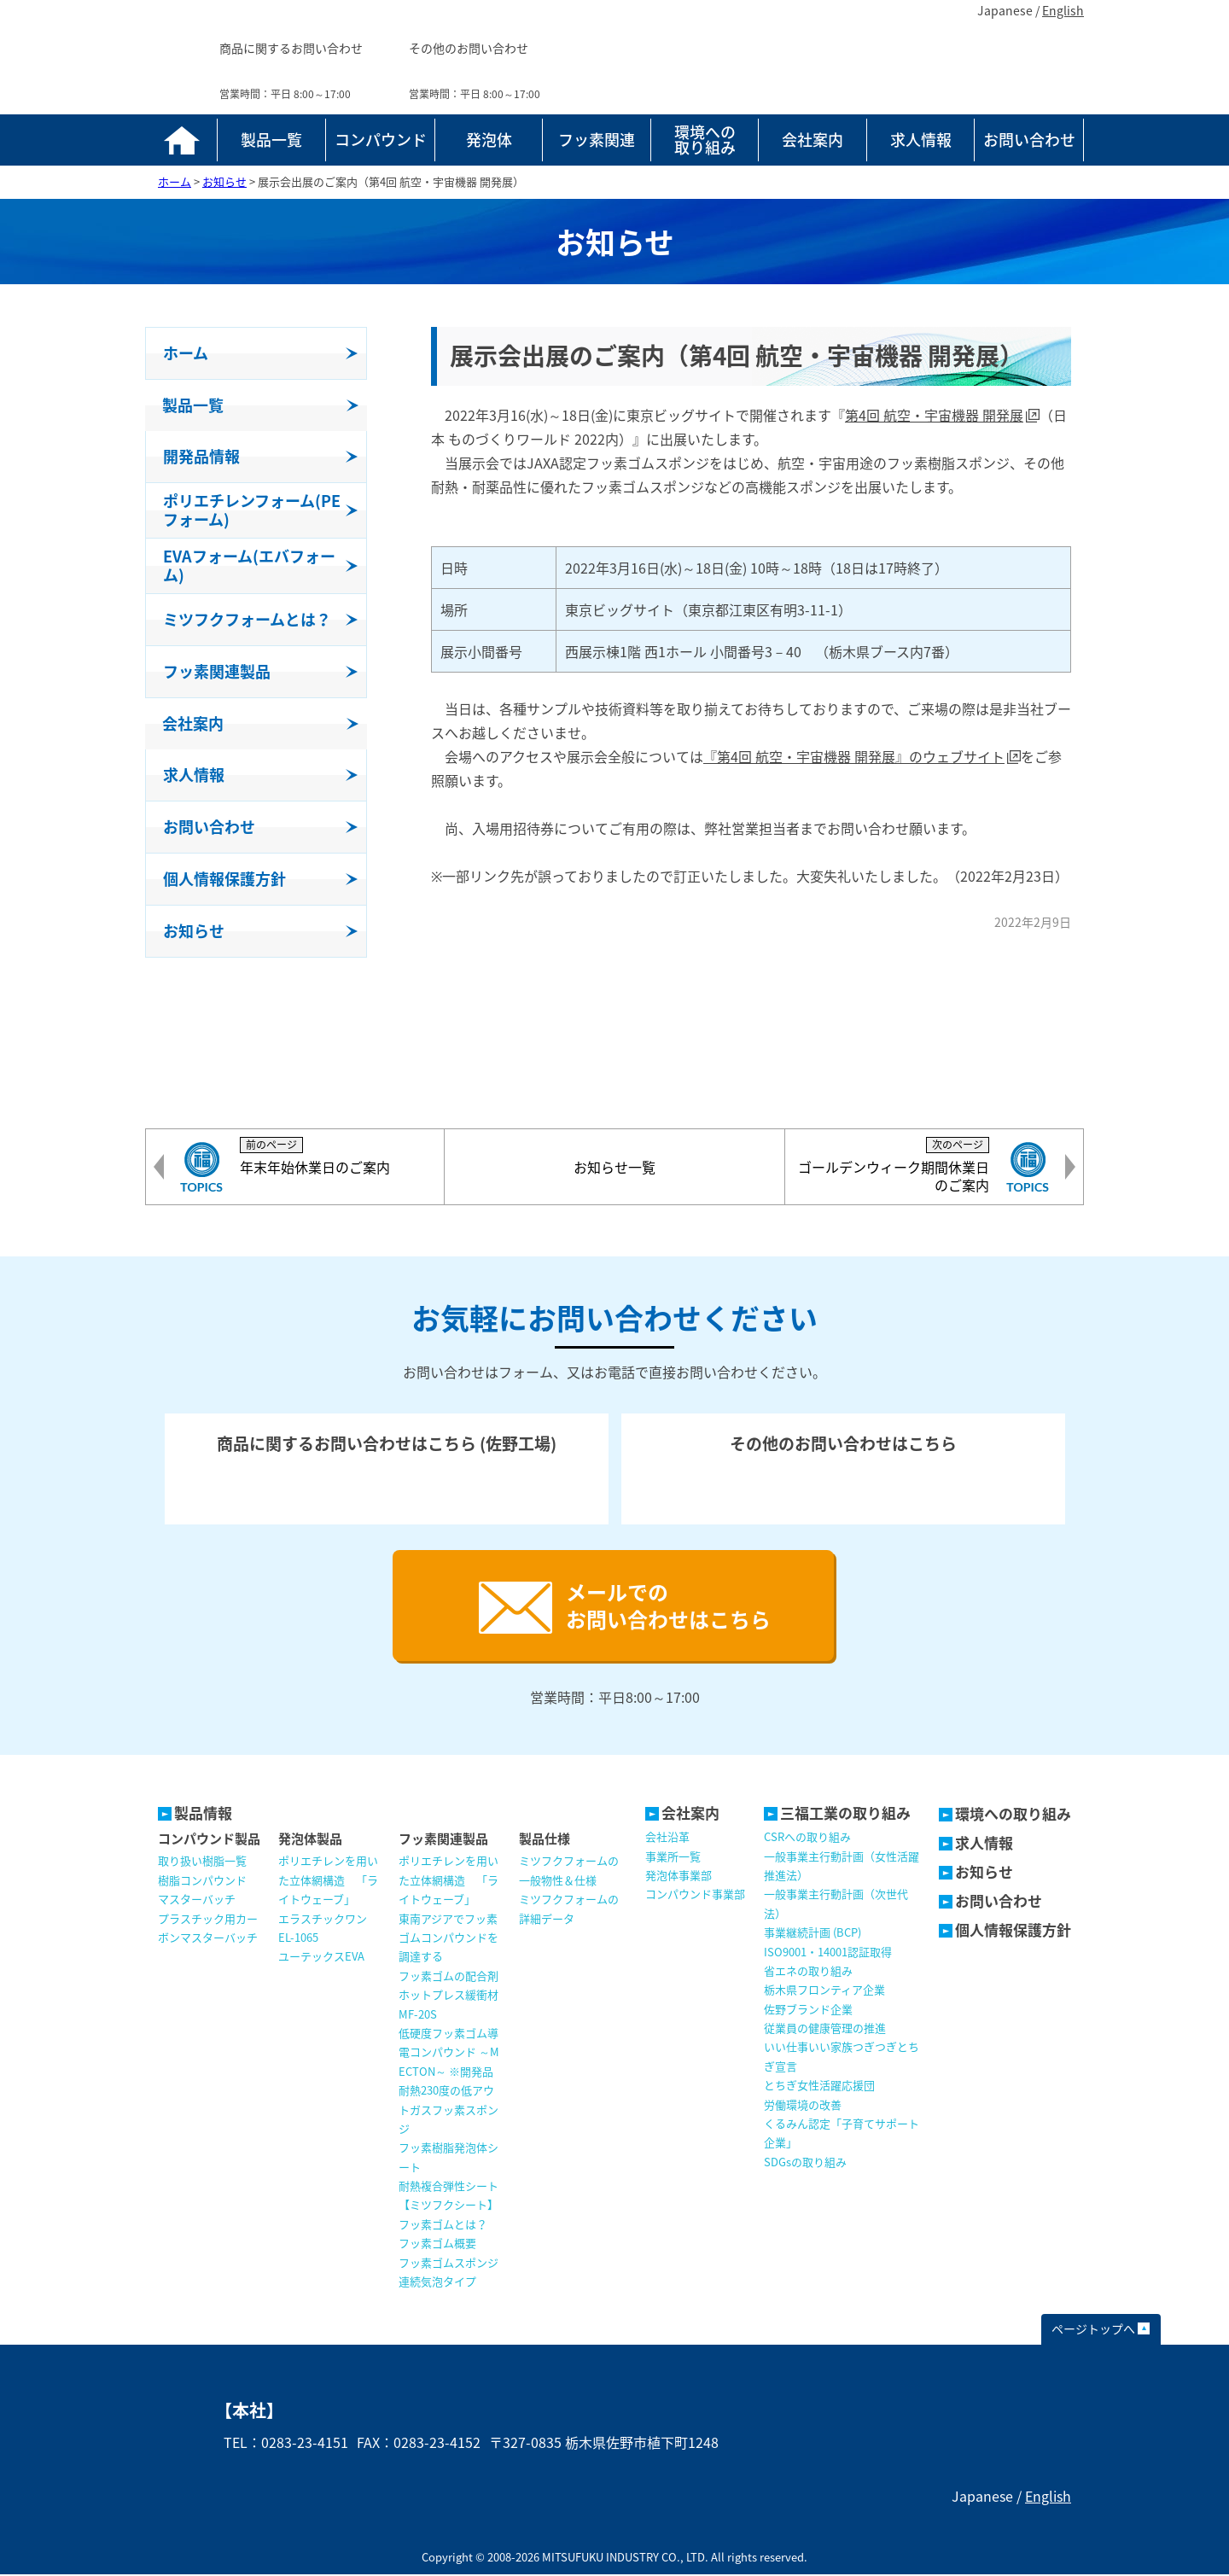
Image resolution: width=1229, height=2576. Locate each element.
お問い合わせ (1029, 139)
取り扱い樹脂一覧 (202, 1862)
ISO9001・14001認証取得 (828, 1953)
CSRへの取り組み (807, 1838)
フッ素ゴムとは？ (443, 2226)
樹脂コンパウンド (202, 1882)
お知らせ (984, 1873)
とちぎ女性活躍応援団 (819, 2086)
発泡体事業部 (678, 1876)
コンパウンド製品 (209, 1840)
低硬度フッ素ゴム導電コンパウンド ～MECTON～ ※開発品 (449, 2053)
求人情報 (921, 139)
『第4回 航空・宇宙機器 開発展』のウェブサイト (854, 756)
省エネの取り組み (808, 1972)
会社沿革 (667, 1838)
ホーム (181, 140)
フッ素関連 (596, 139)
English (1063, 10)
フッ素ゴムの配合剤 (448, 1977)
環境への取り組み (705, 139)
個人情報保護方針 (1013, 1931)
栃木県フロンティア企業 (824, 1991)
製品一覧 (271, 139)
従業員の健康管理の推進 (825, 2029)
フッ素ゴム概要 (437, 2244)
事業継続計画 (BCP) (812, 1934)
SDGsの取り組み (805, 2163)
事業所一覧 (673, 1858)
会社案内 (812, 139)
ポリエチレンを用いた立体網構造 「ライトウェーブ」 (328, 1881)
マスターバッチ (197, 1900)
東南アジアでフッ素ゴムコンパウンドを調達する (448, 1939)
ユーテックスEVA (321, 1957)
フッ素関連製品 (443, 1840)
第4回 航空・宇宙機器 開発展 (934, 415)
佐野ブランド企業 (808, 2010)
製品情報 (203, 1814)
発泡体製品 (310, 1840)
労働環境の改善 (803, 2106)
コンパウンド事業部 (695, 1895)
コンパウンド (381, 139)
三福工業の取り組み (845, 1814)
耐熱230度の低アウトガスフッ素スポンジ (448, 2111)
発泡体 (489, 139)
